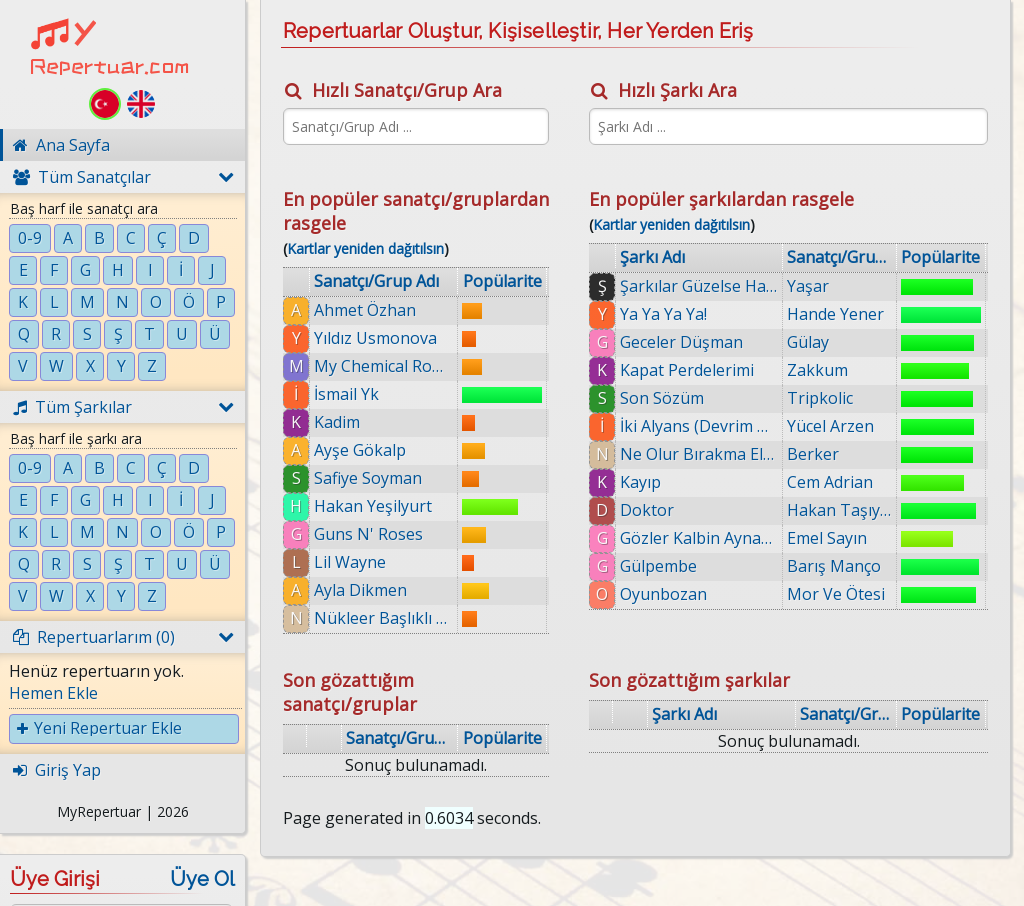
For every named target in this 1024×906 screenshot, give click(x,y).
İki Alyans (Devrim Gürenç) (699, 426)
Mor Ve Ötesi (836, 594)
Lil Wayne (350, 562)
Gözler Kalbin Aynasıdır (699, 538)
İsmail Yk (346, 394)
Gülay (808, 342)
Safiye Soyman (368, 478)
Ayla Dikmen (360, 590)
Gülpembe (658, 566)
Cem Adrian (830, 482)
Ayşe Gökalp (360, 450)
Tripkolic (820, 398)
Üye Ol (202, 879)
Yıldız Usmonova (375, 338)
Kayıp (640, 482)
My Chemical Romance (383, 366)
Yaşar (808, 286)
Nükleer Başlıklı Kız (383, 618)
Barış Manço (834, 566)
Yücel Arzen (830, 426)
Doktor (647, 510)
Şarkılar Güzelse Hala (699, 286)
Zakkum (817, 370)
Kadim (337, 422)
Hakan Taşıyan (839, 510)
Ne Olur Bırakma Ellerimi (699, 454)
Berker (813, 454)
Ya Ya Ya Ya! (663, 314)
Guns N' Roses (368, 534)
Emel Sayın (827, 538)
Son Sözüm (662, 398)
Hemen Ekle (53, 693)
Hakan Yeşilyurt (373, 506)
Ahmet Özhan (365, 310)
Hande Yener (835, 314)
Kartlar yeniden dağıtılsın (365, 248)
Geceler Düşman (681, 342)
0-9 (30, 238)
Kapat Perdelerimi (687, 370)
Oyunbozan (663, 594)
